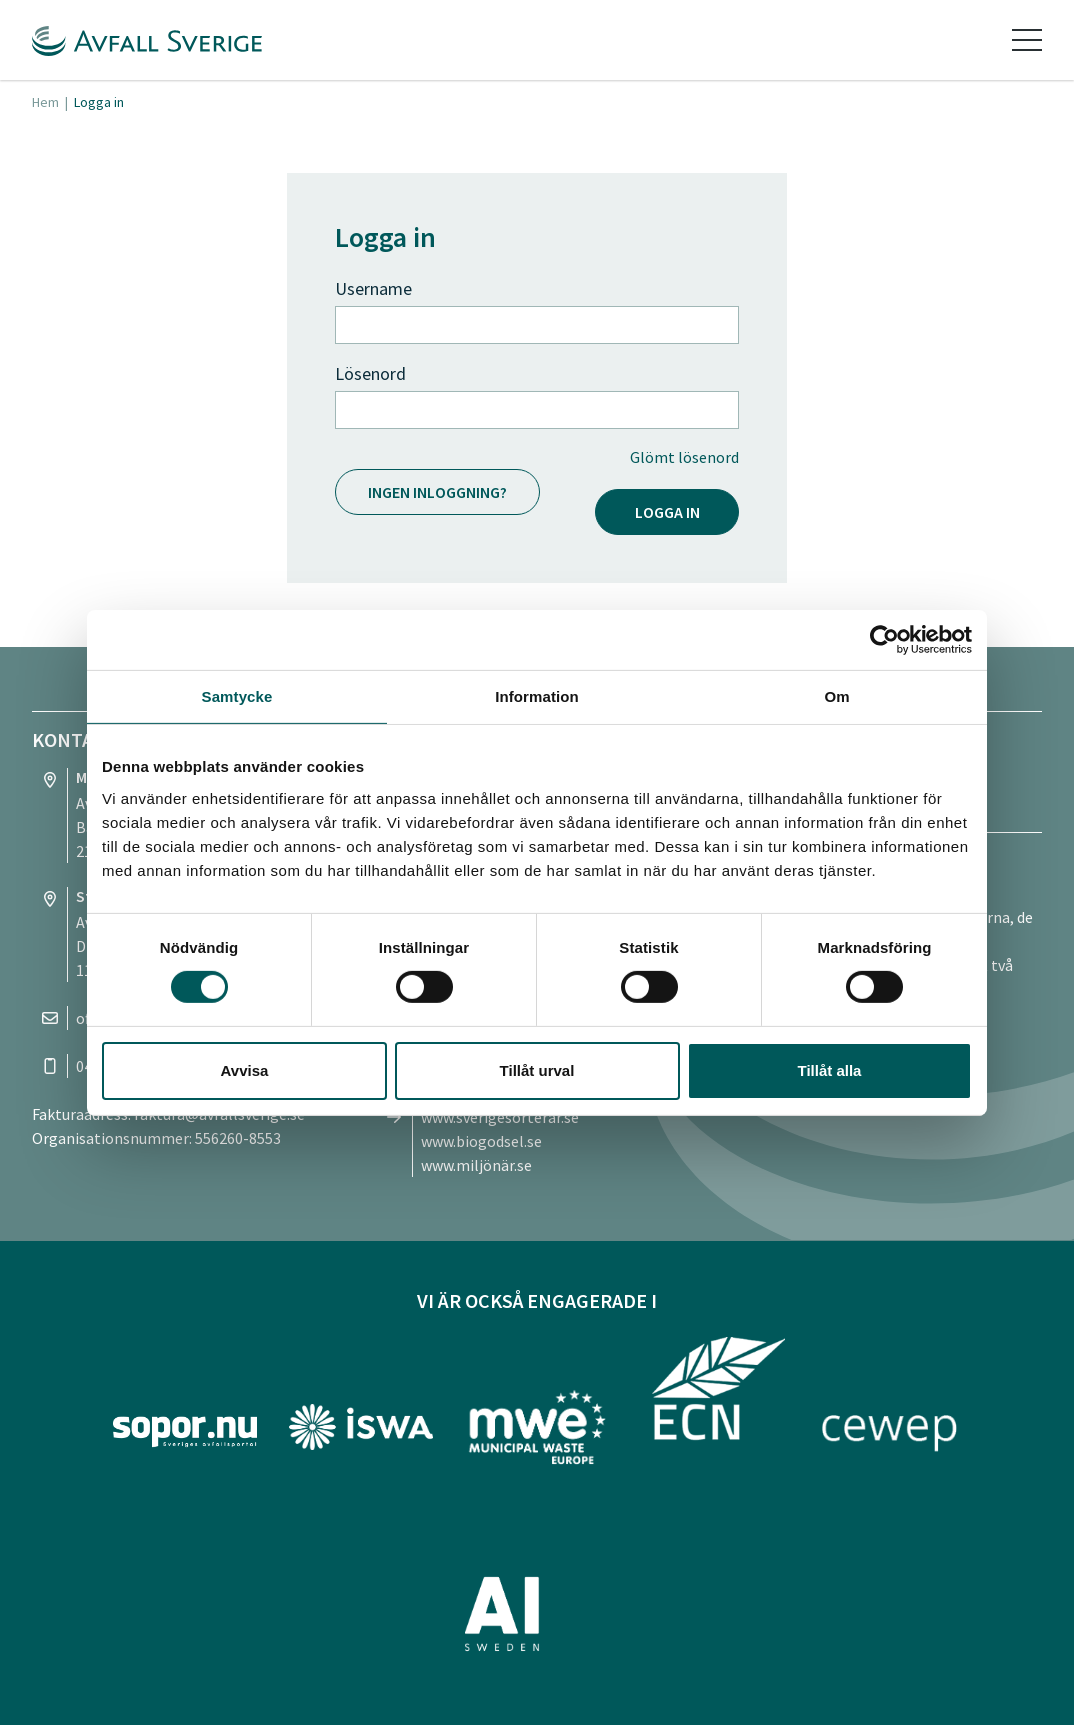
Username (373, 288)
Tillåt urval (537, 1070)
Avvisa (245, 1070)
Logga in (667, 512)
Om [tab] (836, 695)
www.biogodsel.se (481, 1141)
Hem (45, 102)
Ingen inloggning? (437, 492)
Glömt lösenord (684, 457)
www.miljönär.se (476, 1165)
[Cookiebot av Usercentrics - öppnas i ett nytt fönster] (884, 639)
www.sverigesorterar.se (500, 1117)
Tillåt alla (830, 1070)
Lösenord (370, 373)
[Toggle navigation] (1027, 40)
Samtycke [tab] (237, 695)
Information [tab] (537, 695)
